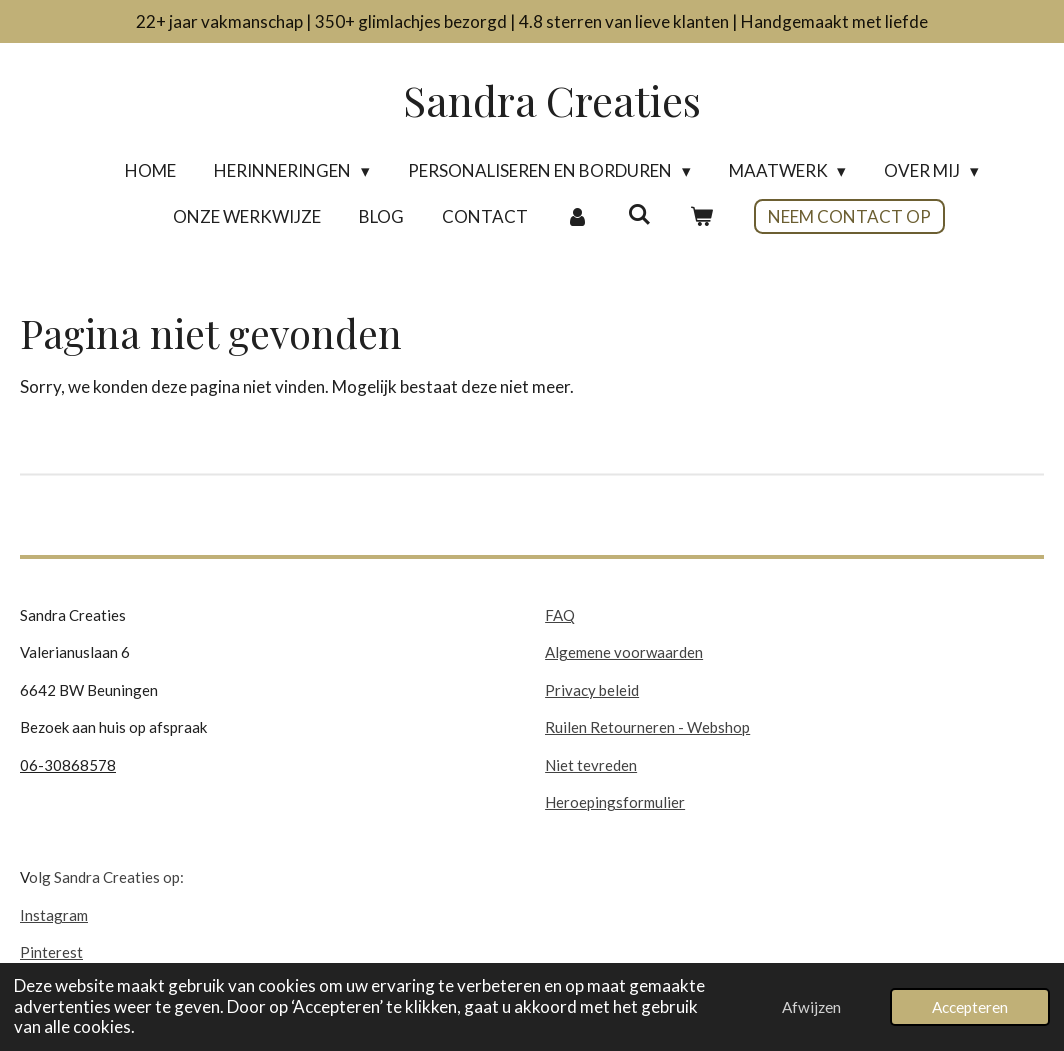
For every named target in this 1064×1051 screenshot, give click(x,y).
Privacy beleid (592, 690)
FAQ (560, 615)
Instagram (54, 915)
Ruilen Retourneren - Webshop (647, 727)
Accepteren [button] (970, 1007)
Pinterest (51, 952)
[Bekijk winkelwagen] (701, 217)
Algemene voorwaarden (624, 652)
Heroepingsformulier (615, 802)
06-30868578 (68, 765)
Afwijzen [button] (811, 1007)
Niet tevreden (591, 765)
